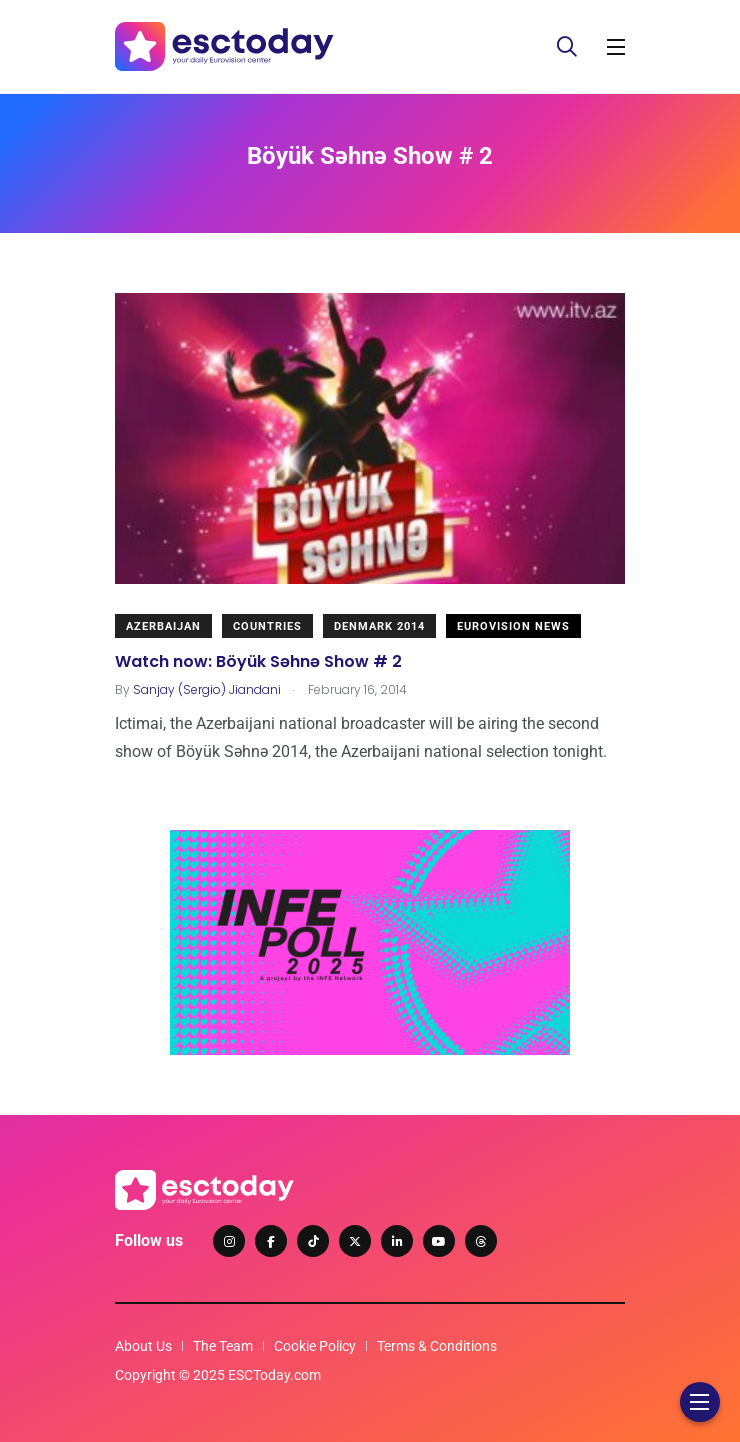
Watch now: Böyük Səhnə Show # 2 (258, 660)
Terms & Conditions (437, 1346)
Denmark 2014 (379, 626)
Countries (267, 626)
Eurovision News (513, 626)
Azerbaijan (163, 626)
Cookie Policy (315, 1346)
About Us (143, 1346)
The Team (223, 1346)
